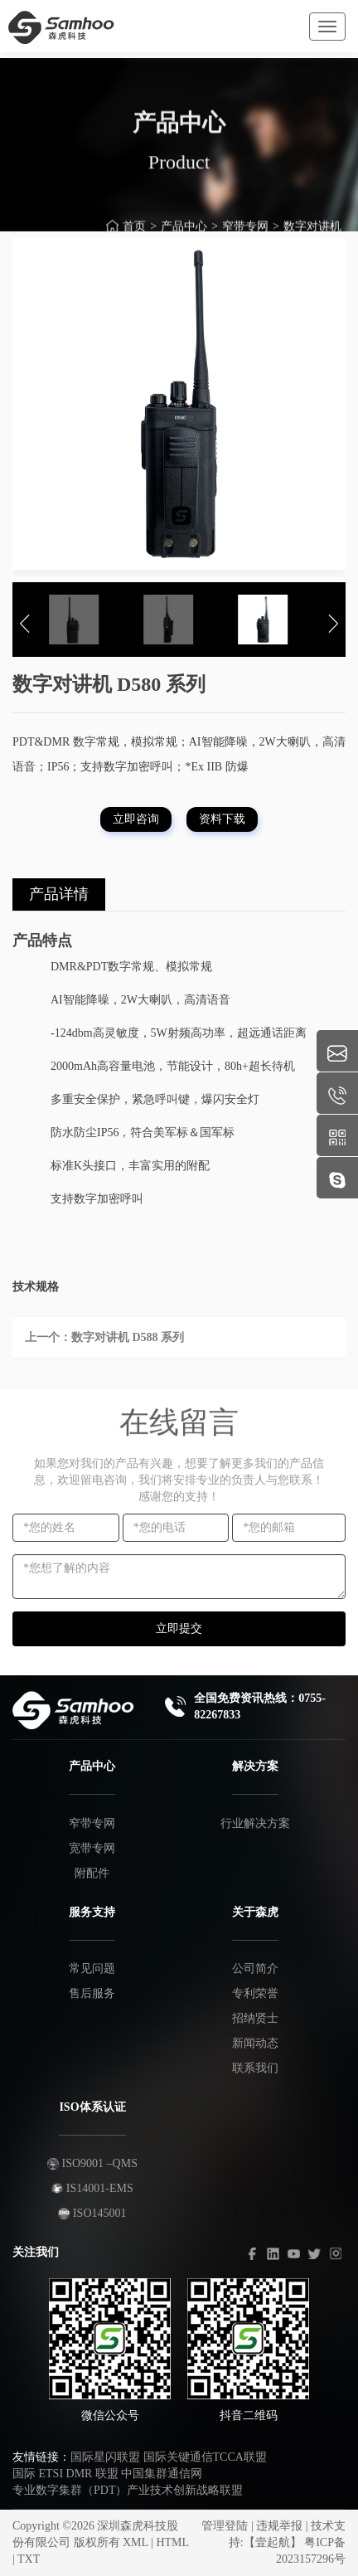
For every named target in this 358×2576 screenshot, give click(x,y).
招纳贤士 (255, 2018)
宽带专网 (92, 1848)
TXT (28, 2559)
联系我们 (255, 2068)
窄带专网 (92, 1823)
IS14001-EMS (92, 2188)
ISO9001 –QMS (92, 2163)
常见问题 (92, 1968)
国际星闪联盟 (105, 2457)
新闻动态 (255, 2043)
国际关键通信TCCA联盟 (205, 2457)
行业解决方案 (255, 1823)
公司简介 (255, 1968)
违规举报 (279, 2526)
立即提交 (179, 1628)
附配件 (92, 1873)
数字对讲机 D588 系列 (127, 1337)
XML (135, 2542)
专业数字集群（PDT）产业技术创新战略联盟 (127, 2490)
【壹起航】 (273, 2542)
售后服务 (92, 1993)
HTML (172, 2542)
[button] (24, 624)
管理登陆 (224, 2526)
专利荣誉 (255, 1993)
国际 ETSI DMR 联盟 (65, 2473)
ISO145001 (92, 2213)
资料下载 (222, 819)
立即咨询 (136, 819)
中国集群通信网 (161, 2473)
